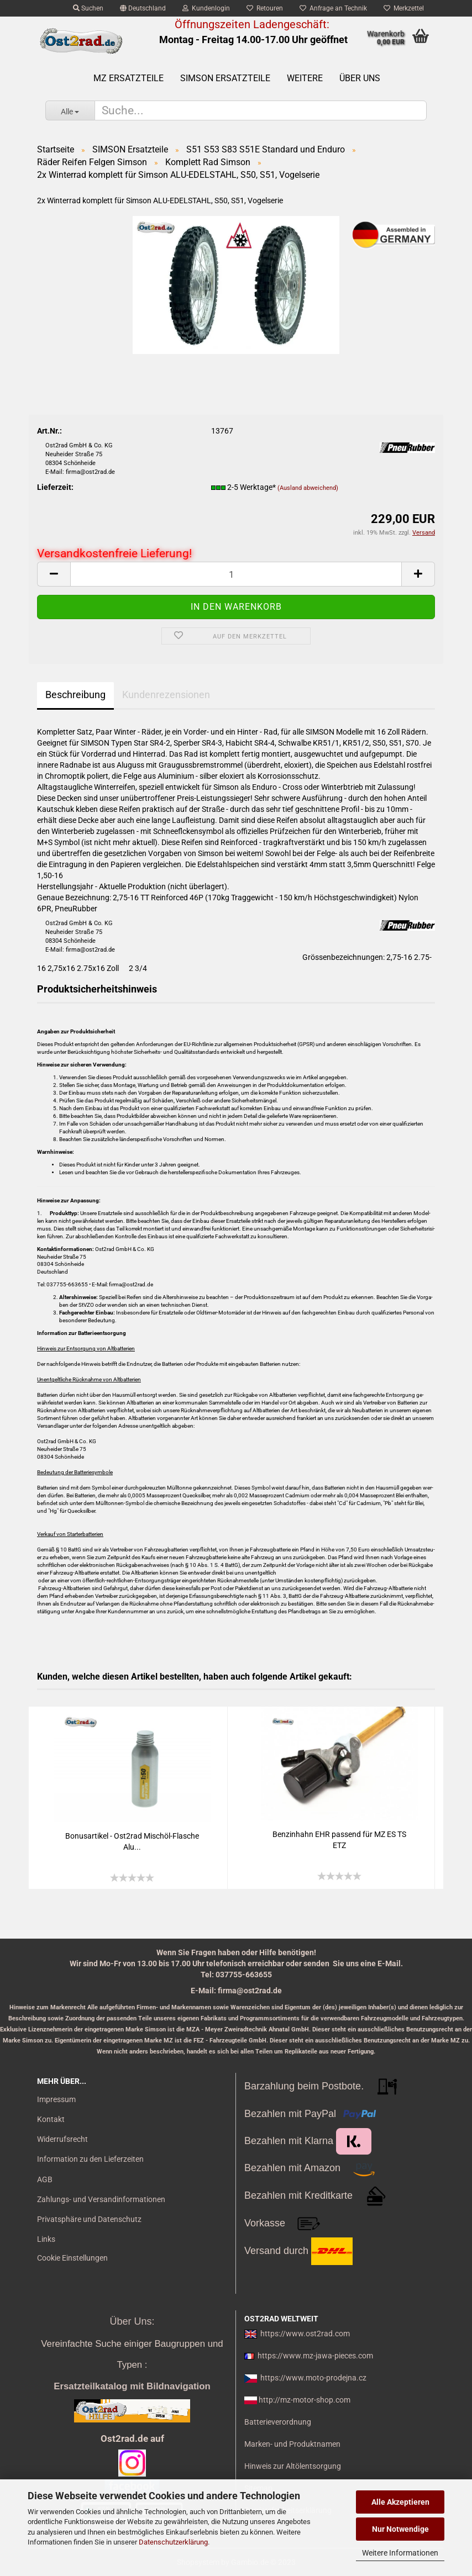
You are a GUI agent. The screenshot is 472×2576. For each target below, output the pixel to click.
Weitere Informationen (400, 2552)
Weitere (305, 78)
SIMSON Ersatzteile (225, 78)
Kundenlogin (206, 8)
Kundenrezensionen (166, 694)
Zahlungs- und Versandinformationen (101, 2199)
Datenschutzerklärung (173, 2542)
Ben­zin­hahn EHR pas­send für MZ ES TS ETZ (339, 1840)
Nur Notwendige (400, 2529)
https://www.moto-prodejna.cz (313, 2377)
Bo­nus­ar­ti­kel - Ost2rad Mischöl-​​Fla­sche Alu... (132, 1841)
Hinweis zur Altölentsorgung (292, 2466)
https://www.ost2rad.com (305, 2333)
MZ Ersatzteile (128, 78)
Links (46, 2239)
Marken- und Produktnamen (292, 2444)
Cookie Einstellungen (72, 2257)
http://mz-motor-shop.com (304, 2399)
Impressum (56, 2099)
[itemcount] (236, 574)
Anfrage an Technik (333, 8)
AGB (45, 2179)
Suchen (88, 8)
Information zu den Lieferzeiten (90, 2159)
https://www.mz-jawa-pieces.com (315, 2355)
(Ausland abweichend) (307, 488)
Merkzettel (404, 8)
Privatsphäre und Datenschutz (89, 2219)
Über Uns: (131, 2321)
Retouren (265, 8)
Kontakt (51, 2119)
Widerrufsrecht (62, 2139)
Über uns (359, 78)
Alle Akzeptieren (400, 2502)
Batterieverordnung (277, 2421)
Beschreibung (75, 694)
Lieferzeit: (55, 487)
